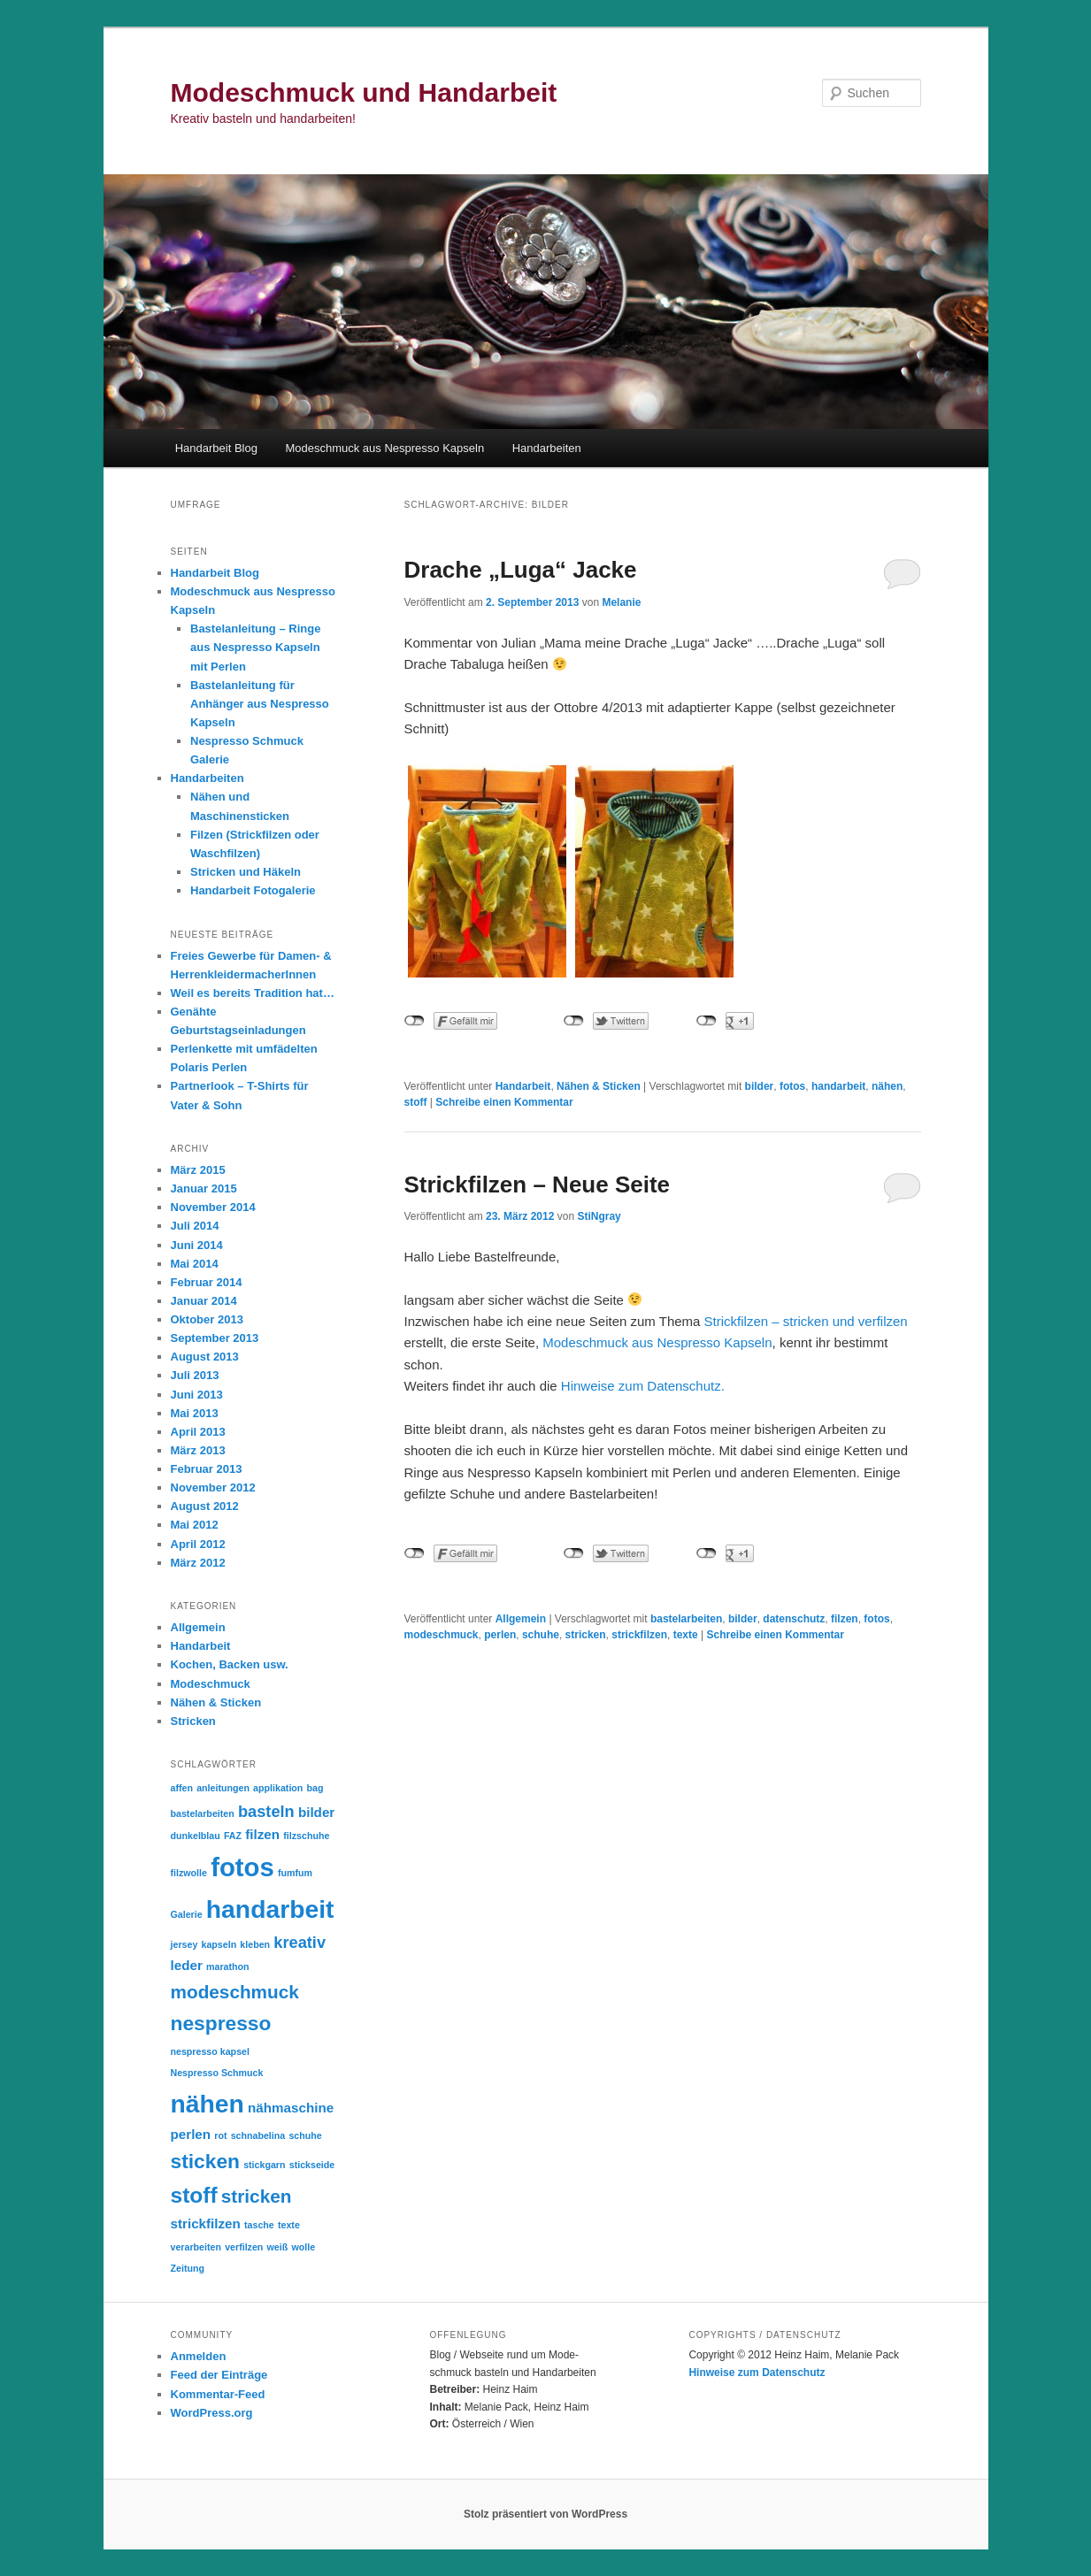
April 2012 (198, 1544)
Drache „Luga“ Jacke (520, 569)
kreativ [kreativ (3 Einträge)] (299, 1942)
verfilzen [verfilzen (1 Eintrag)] (244, 2247)
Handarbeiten (546, 448)
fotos (792, 1086)
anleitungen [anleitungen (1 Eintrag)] (223, 1787)
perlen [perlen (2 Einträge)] (191, 2134)
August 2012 (205, 1506)
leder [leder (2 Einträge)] (187, 1965)
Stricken (193, 1721)
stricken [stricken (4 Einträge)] (256, 2196)
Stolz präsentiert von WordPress (545, 2514)
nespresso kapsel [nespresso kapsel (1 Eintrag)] (210, 2051)
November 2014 (213, 1207)
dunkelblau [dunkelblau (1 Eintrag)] (195, 1835)
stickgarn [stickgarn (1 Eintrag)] (264, 2164)
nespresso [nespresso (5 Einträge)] (221, 2023)
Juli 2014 (195, 1225)
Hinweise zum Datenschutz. (643, 1385)
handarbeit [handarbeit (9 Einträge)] (270, 1909)
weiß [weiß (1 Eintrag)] (277, 2247)
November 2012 (213, 1487)
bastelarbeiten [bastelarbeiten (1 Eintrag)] (202, 1813)
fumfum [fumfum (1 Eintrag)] (295, 1872)
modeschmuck (441, 1635)
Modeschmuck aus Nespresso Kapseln (384, 448)
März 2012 (198, 1562)
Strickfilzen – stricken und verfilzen (806, 1321)
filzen (844, 1619)
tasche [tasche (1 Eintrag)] (259, 2225)
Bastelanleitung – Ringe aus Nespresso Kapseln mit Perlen (255, 647)
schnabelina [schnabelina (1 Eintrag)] (258, 2135)
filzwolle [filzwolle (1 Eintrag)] (189, 1872)
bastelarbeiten (686, 1619)
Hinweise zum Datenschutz (756, 2372)
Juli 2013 (195, 1375)
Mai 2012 (195, 1524)
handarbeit (838, 1086)
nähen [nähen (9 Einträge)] (207, 2103)
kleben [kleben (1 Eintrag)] (255, 1944)
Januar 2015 (204, 1188)
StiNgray (598, 1216)
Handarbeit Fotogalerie (253, 890)
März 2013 (198, 1450)
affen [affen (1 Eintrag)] (182, 1787)
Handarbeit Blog (216, 448)
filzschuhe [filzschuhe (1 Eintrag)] (306, 1835)
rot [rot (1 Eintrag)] (220, 2135)
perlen (500, 1635)
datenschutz (794, 1619)
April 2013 (198, 1431)
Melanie (621, 602)
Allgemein (521, 1619)
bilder (759, 1086)
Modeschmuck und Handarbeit (364, 92)
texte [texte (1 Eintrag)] (289, 2225)
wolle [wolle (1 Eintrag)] (303, 2247)
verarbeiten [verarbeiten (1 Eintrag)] (196, 2247)
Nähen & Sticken (599, 1086)
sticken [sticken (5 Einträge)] (205, 2161)
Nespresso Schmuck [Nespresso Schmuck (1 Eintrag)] (217, 2072)
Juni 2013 (197, 1394)
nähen (887, 1086)
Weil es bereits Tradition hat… (252, 993)
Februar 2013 (206, 1469)
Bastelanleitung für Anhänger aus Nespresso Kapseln (259, 703)
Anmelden (199, 2356)
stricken (585, 1635)
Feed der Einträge (219, 2374)
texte (685, 1635)
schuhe (540, 1635)
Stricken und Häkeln (245, 871)
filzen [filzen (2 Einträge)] (262, 1834)
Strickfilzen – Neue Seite (537, 1184)
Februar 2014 (206, 1282)
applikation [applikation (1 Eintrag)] (278, 1787)
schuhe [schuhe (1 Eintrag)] (304, 2135)
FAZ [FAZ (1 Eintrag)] (233, 1835)
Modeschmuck (210, 1683)
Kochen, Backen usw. (229, 1664)
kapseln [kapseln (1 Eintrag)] (219, 1944)
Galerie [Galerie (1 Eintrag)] (187, 1914)
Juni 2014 (197, 1245)
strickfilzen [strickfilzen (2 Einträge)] (206, 2223)
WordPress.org (212, 2412)
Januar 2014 (204, 1300)
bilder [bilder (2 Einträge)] (316, 1812)
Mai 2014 (195, 1263)
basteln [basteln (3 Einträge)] (266, 1811)
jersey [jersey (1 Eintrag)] (184, 1944)
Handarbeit (523, 1086)
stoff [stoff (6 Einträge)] (194, 2195)
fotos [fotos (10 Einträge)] (242, 1867)
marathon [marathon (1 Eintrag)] (228, 1966)
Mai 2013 (195, 1413)
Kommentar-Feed (218, 2394)
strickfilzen (639, 1635)
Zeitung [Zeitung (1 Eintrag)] (187, 2268)
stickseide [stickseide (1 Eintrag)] (312, 2164)
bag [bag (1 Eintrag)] (315, 1787)
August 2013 (205, 1356)
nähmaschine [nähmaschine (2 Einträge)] (291, 2107)
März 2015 (198, 1170)
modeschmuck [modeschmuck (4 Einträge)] (235, 1992)
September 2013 (215, 1338)
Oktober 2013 (207, 1319)
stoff (415, 1102)
